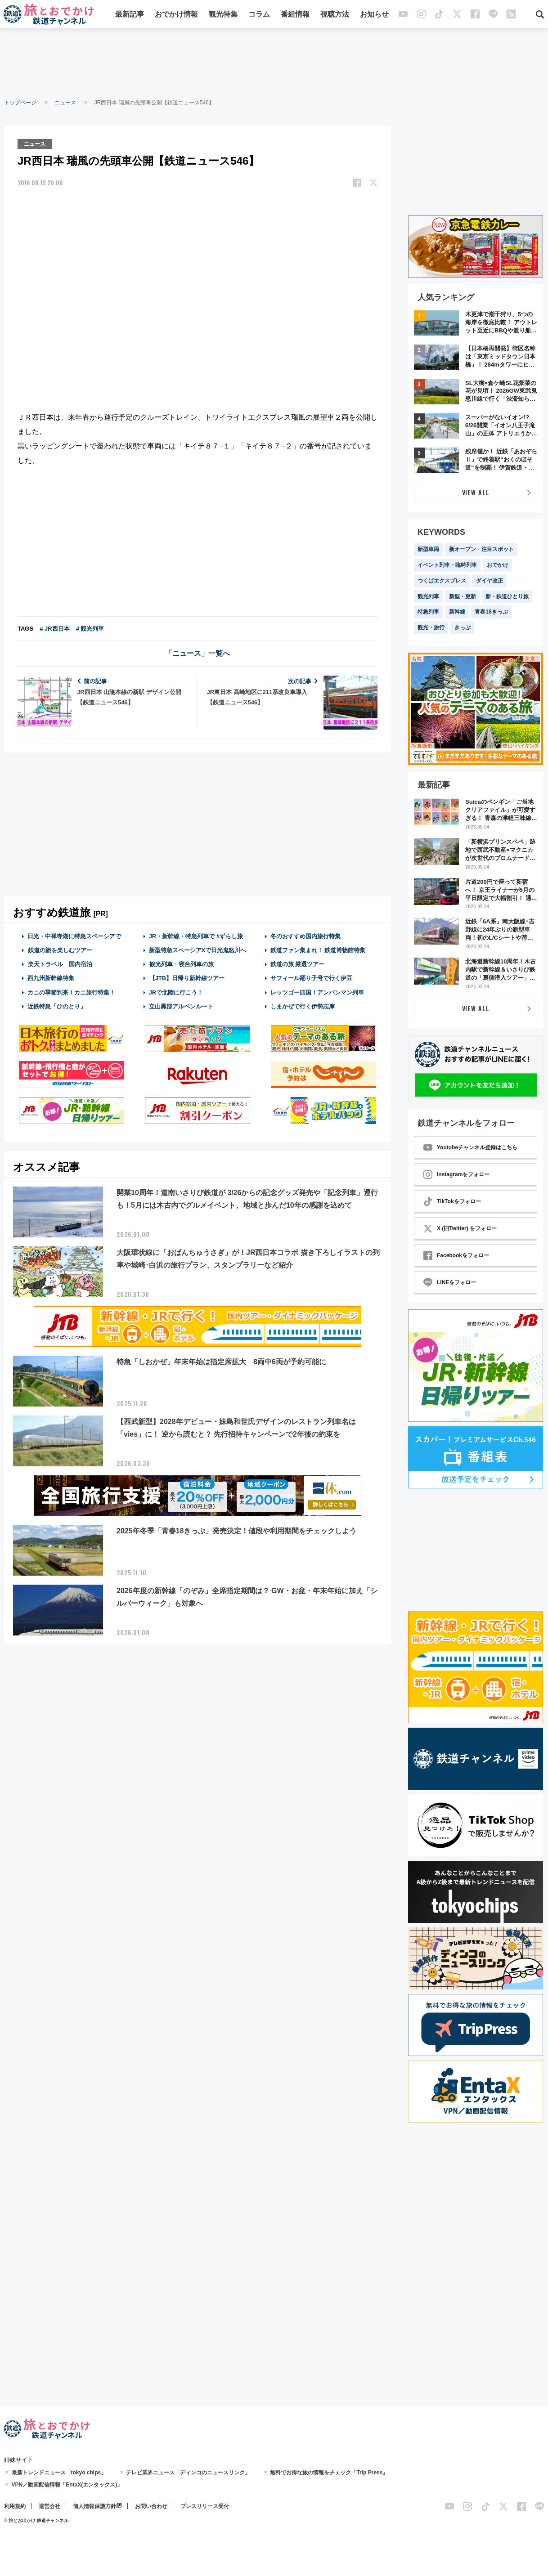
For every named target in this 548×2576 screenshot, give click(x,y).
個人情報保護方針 (94, 2506)
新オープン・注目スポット (481, 549)
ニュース (65, 102)
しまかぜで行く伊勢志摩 (302, 1006)
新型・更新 (462, 596)
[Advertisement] (274, 63)
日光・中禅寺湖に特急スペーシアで (74, 935)
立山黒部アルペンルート (181, 1006)
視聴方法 (334, 14)
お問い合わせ (151, 2506)
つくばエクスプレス (442, 581)
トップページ (20, 102)
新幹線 (457, 612)
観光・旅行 (431, 627)
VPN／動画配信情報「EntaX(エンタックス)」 (67, 2485)
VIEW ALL (476, 492)
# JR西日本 (54, 628)
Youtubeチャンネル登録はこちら (470, 1147)
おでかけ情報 (176, 14)
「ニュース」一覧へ (197, 653)
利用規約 (15, 2506)
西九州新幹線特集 (50, 977)
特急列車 (428, 612)
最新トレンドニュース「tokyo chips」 (59, 2472)
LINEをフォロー (449, 1282)
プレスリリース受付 (204, 2506)
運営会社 (49, 2506)
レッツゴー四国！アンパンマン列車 (317, 992)
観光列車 (428, 596)
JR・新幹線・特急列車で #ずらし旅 (196, 935)
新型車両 (428, 549)
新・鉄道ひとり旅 (507, 596)
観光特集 (223, 14)
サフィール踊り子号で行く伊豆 (311, 977)
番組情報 (295, 14)
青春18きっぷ (491, 612)
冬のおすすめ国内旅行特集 (305, 935)
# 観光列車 (90, 628)
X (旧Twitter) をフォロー (460, 1228)
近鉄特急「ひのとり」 (56, 1006)
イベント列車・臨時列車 (447, 565)
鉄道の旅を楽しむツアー (59, 949)
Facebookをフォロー (456, 1255)
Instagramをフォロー (456, 1174)
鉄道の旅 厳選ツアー (297, 963)
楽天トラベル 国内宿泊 (59, 963)
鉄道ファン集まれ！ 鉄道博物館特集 (318, 949)
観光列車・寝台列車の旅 (181, 963)
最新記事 (129, 14)
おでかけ (497, 565)
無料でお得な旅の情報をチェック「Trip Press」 (329, 2472)
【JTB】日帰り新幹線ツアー (187, 977)
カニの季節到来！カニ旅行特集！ (71, 992)
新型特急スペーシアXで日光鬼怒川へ (198, 949)
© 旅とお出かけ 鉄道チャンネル (36, 2520)
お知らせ (374, 14)
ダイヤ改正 (489, 581)
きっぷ (462, 627)
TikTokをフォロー (452, 1201)
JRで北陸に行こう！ (176, 992)
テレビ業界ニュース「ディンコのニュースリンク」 (188, 2472)
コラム (259, 14)
